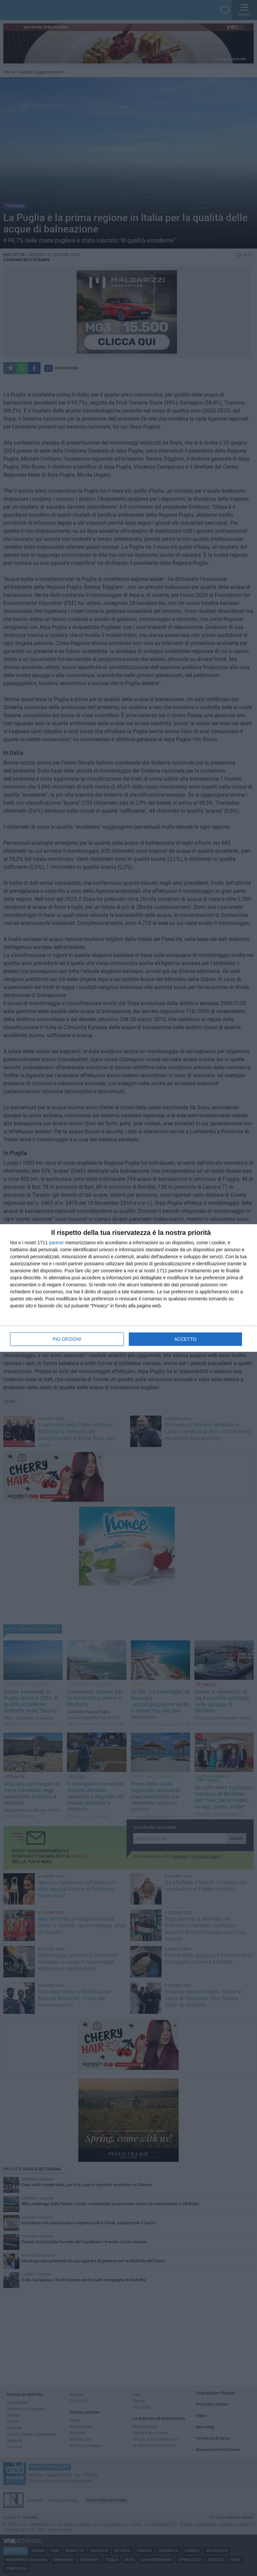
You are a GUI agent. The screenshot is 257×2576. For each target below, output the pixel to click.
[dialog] (128, 1288)
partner (56, 1242)
